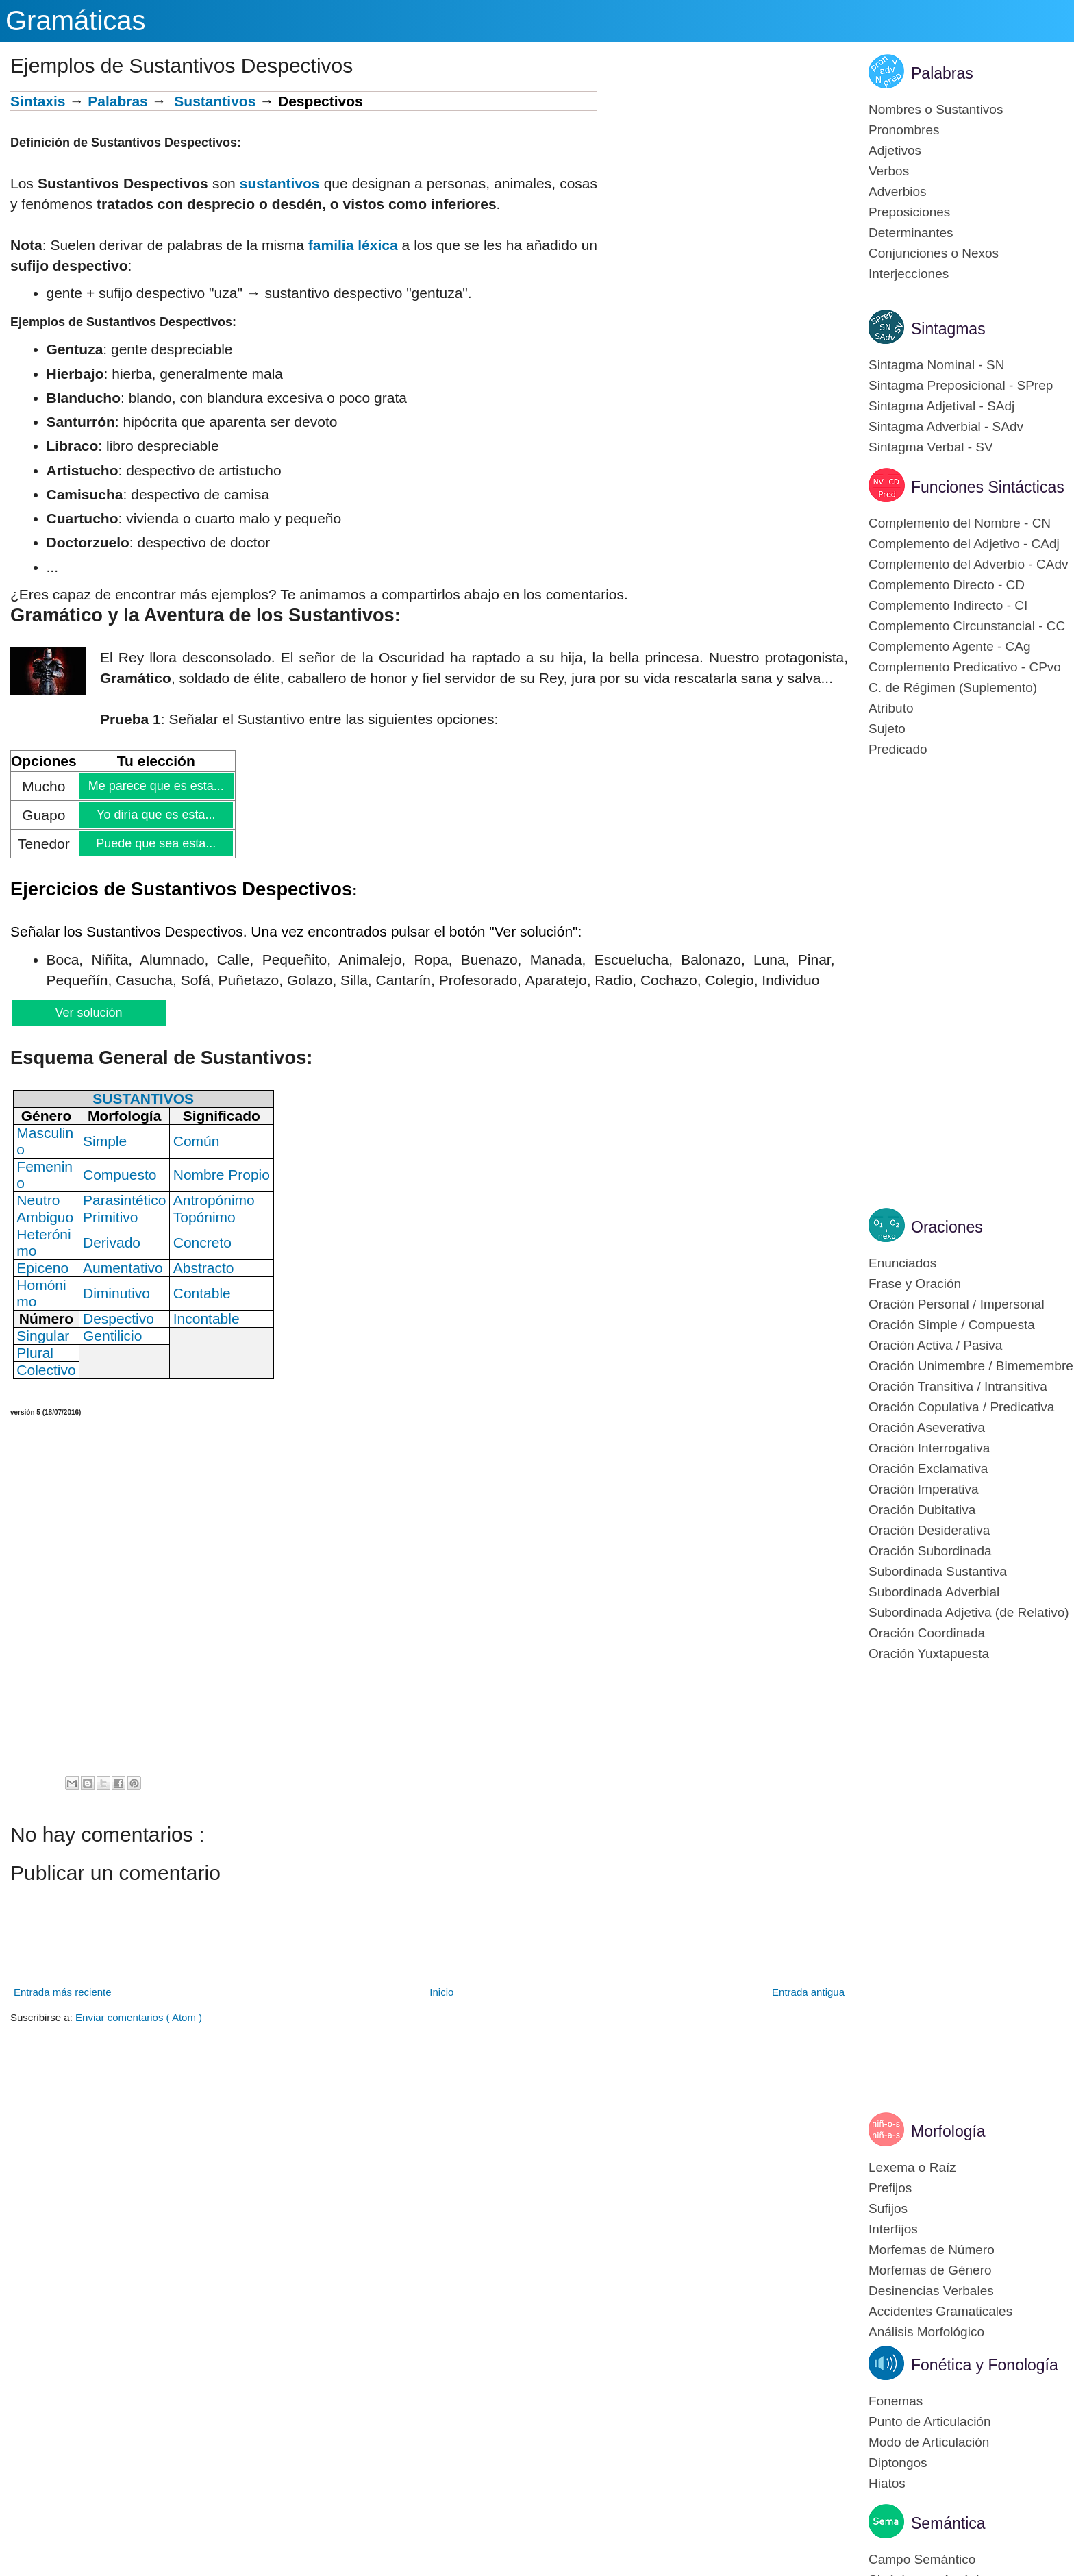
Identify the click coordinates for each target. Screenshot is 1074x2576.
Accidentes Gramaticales (940, 2311)
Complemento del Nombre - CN (960, 523)
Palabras (118, 101)
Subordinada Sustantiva (938, 1571)
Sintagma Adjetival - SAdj (941, 406)
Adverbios (898, 191)
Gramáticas (75, 20)
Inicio (441, 1992)
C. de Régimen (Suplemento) (953, 687)
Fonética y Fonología (984, 2365)
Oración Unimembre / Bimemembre (971, 1366)
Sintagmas (948, 329)
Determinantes (911, 232)
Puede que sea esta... (155, 843)
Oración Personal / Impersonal (957, 1304)
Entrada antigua (808, 1992)
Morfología (948, 2131)
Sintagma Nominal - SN (937, 365)
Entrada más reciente (63, 1992)
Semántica (948, 2523)
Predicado (898, 749)
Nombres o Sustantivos (936, 109)
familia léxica (353, 245)
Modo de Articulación (929, 2442)
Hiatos (887, 2483)
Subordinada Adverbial (934, 1592)
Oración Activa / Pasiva (935, 1345)
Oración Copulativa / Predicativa (961, 1407)
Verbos (889, 171)
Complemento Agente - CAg (950, 646)
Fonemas (896, 2401)
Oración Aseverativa (927, 1427)
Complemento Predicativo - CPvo (965, 667)
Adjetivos (895, 150)
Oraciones (947, 1227)
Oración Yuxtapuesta (929, 1653)
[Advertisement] (723, 187)
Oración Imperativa (924, 1489)
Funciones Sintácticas (987, 487)
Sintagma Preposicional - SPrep (961, 385)
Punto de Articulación (930, 2421)
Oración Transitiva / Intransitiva (958, 1386)
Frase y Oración (915, 1283)
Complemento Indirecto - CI (948, 605)
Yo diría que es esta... (155, 814)
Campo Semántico (922, 2559)
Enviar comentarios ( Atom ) (138, 2017)
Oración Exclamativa (928, 1468)
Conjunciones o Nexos (934, 253)
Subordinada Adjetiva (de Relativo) (969, 1612)
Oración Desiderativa (929, 1530)
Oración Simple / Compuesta (952, 1324)
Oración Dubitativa (922, 1509)
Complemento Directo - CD (947, 585)
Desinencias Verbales (931, 2290)
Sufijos (888, 2208)
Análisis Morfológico (926, 2332)
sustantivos (280, 183)
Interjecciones (909, 274)
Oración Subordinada (930, 1551)
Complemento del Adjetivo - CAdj (964, 543)
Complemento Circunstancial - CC (967, 626)
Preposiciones (909, 212)
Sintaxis (38, 101)
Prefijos (890, 2188)
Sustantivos (214, 101)
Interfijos (893, 2229)
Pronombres (904, 130)
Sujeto (887, 728)
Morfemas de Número (932, 2249)
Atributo (891, 708)
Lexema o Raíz (912, 2167)
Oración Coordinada (927, 1633)
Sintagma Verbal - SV (931, 447)
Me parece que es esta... (155, 786)
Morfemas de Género (930, 2270)
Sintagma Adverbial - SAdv (946, 426)
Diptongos (898, 2462)
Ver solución (88, 1012)
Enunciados (902, 1263)
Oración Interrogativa (929, 1448)
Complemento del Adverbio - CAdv (968, 564)
